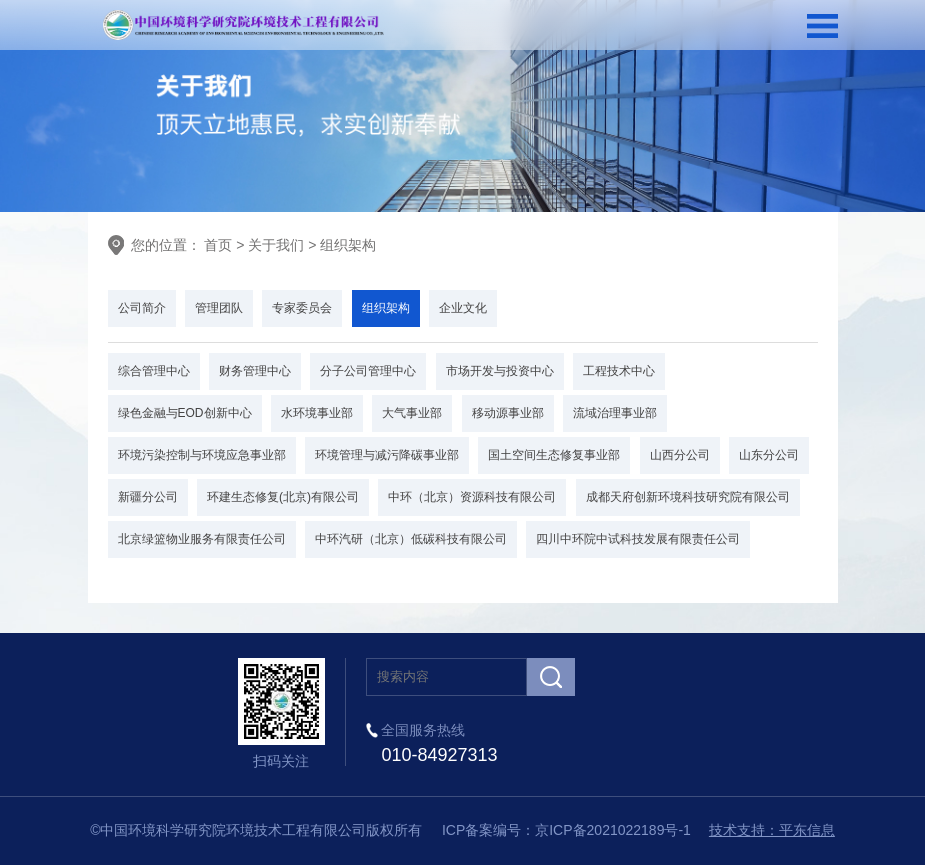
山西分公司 (680, 455)
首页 (217, 245)
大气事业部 (412, 413)
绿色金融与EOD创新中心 (185, 413)
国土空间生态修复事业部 (554, 455)
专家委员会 (302, 308)
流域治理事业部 (615, 413)
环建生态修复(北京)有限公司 (283, 497)
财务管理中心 (255, 371)
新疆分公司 (148, 497)
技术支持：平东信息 (772, 830)
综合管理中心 (154, 371)
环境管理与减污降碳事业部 (387, 455)
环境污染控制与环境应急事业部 (202, 455)
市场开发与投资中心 (500, 371)
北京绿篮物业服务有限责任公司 (202, 539)
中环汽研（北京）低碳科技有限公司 (411, 539)
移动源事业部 (508, 413)
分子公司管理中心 (368, 371)
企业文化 (463, 308)
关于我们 (276, 245)
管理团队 (219, 308)
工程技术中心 (619, 371)
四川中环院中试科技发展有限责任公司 (638, 539)
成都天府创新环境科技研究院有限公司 (688, 497)
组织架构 (348, 245)
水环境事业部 (317, 413)
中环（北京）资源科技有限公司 (472, 497)
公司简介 (142, 308)
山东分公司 (769, 455)
